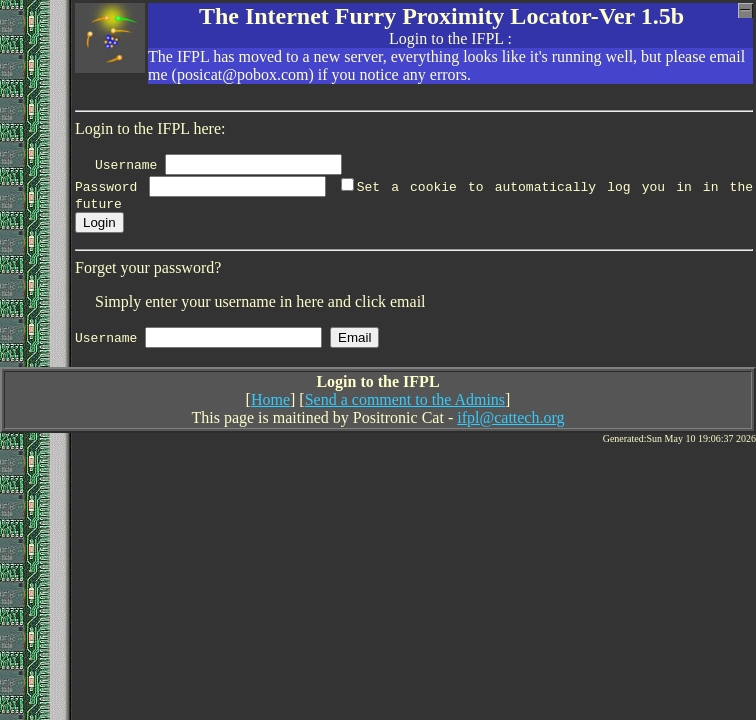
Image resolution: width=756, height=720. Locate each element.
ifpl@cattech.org (510, 420)
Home (270, 402)
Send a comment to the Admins (405, 402)
